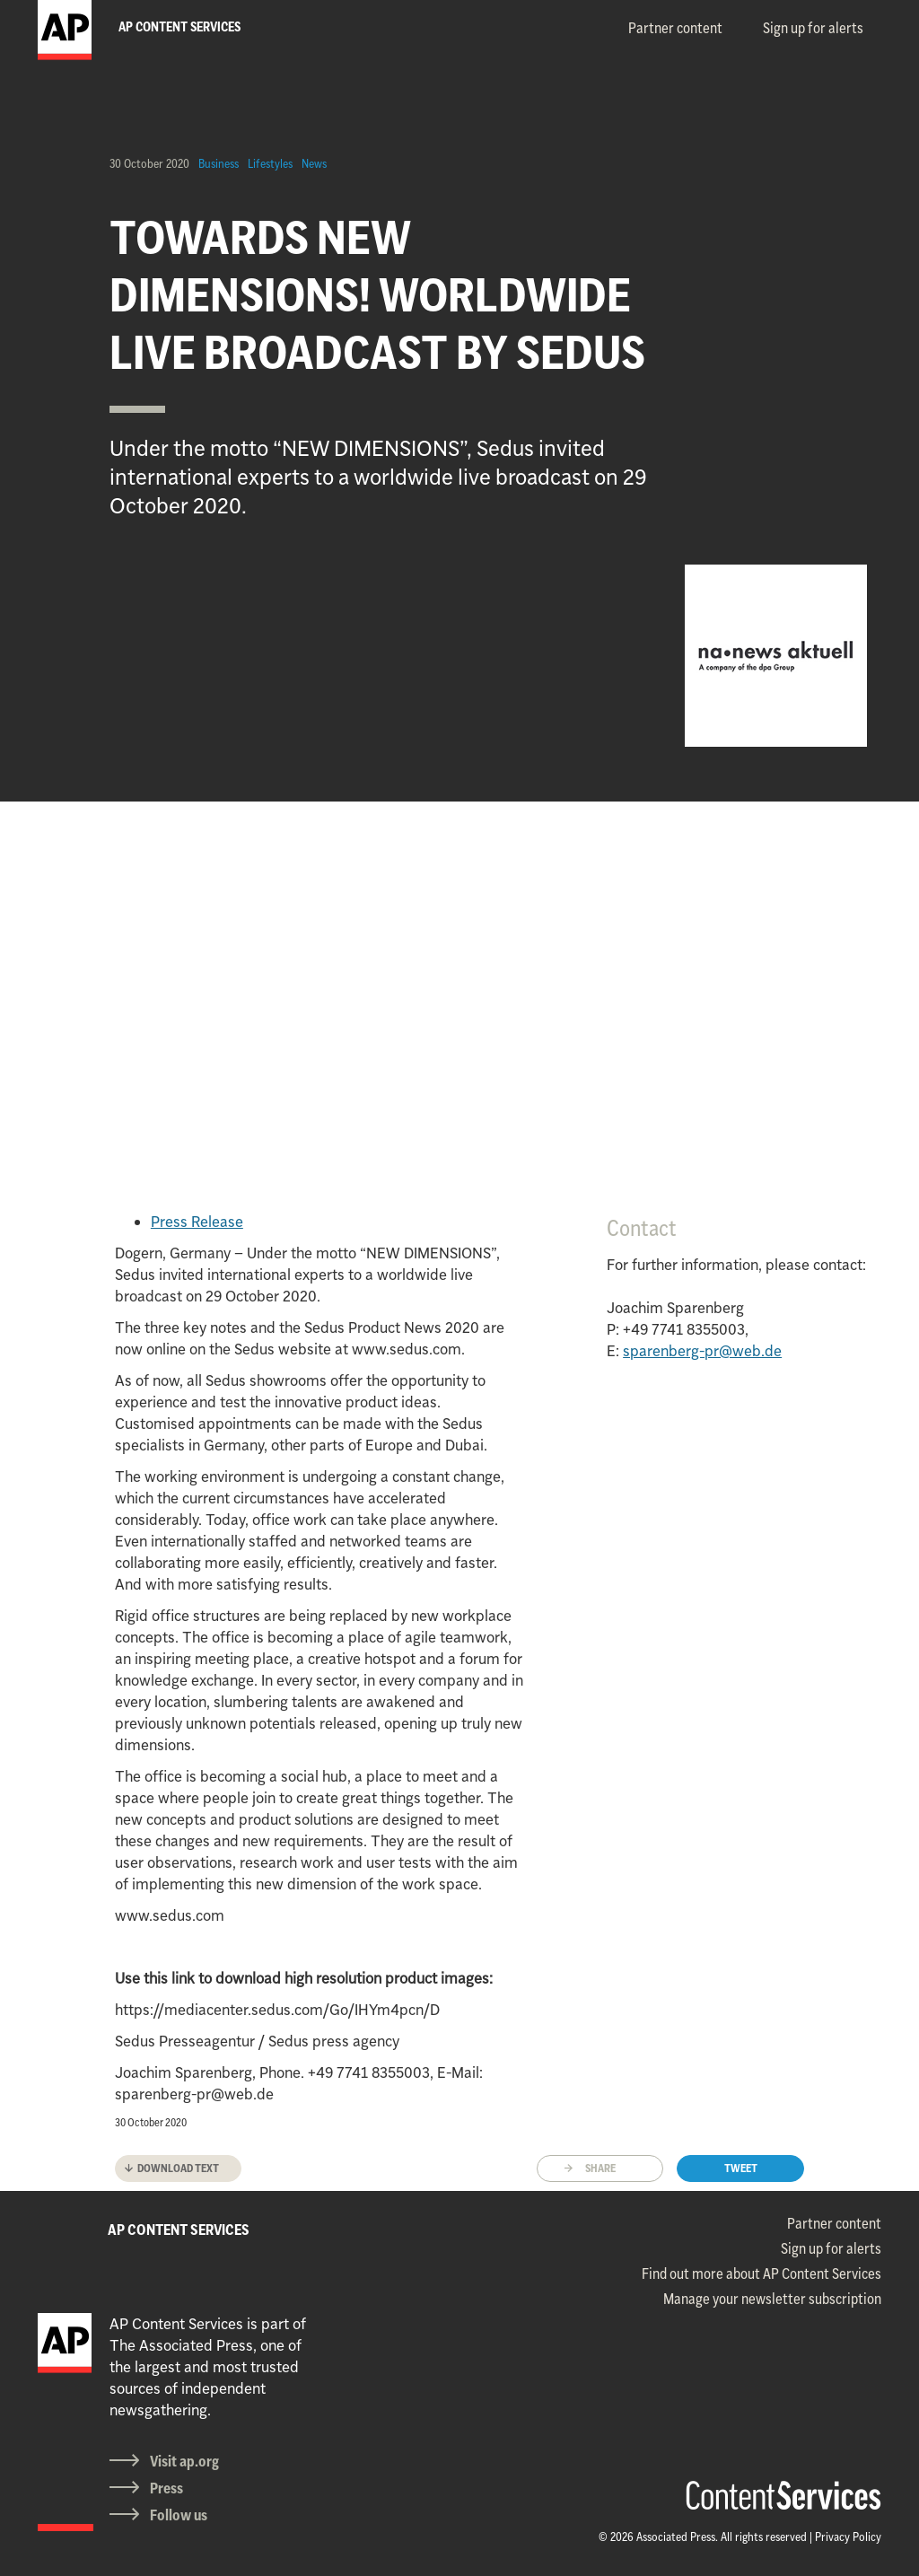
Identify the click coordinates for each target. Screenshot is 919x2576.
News (314, 163)
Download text (178, 2168)
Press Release (197, 1221)
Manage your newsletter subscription (772, 2299)
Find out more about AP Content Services (761, 2273)
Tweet (740, 2168)
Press (166, 2488)
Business (218, 163)
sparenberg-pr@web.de (702, 1351)
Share (600, 2168)
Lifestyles (270, 163)
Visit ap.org (184, 2461)
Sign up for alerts (813, 28)
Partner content (675, 28)
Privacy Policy (848, 2536)
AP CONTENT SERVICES (178, 2229)
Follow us (178, 2515)
